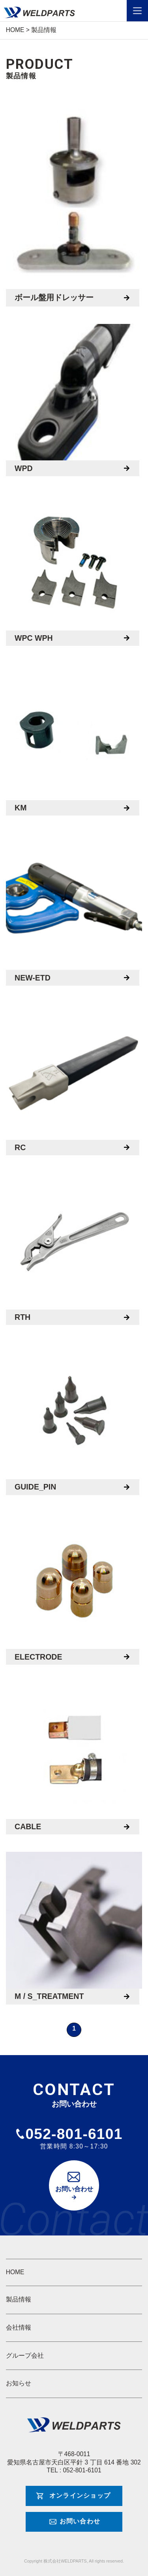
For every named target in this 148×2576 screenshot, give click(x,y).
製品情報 (18, 2299)
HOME (15, 2272)
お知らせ (18, 2383)
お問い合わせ (74, 2189)
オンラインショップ (80, 2495)
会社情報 (18, 2327)
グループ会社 (25, 2355)
